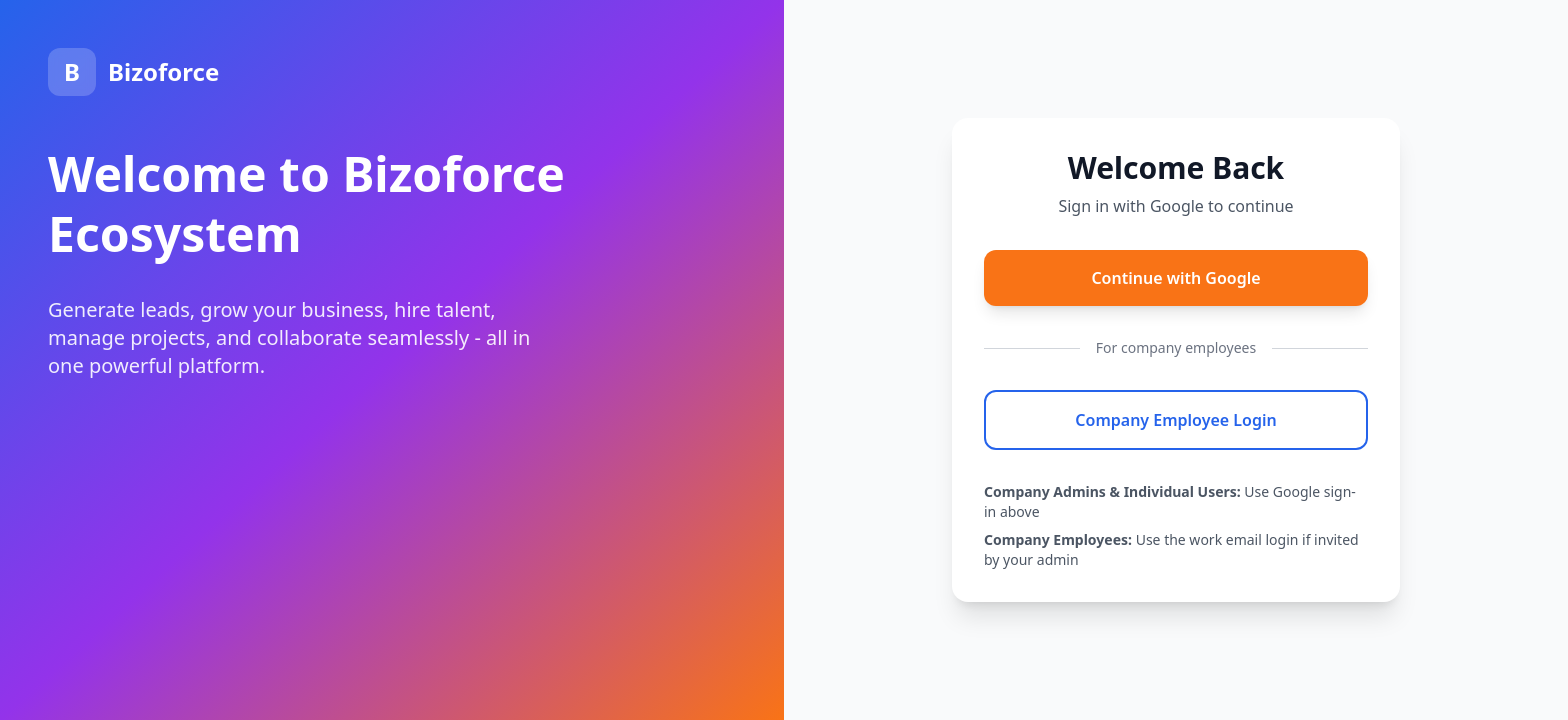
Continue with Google (1175, 278)
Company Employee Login (1175, 420)
